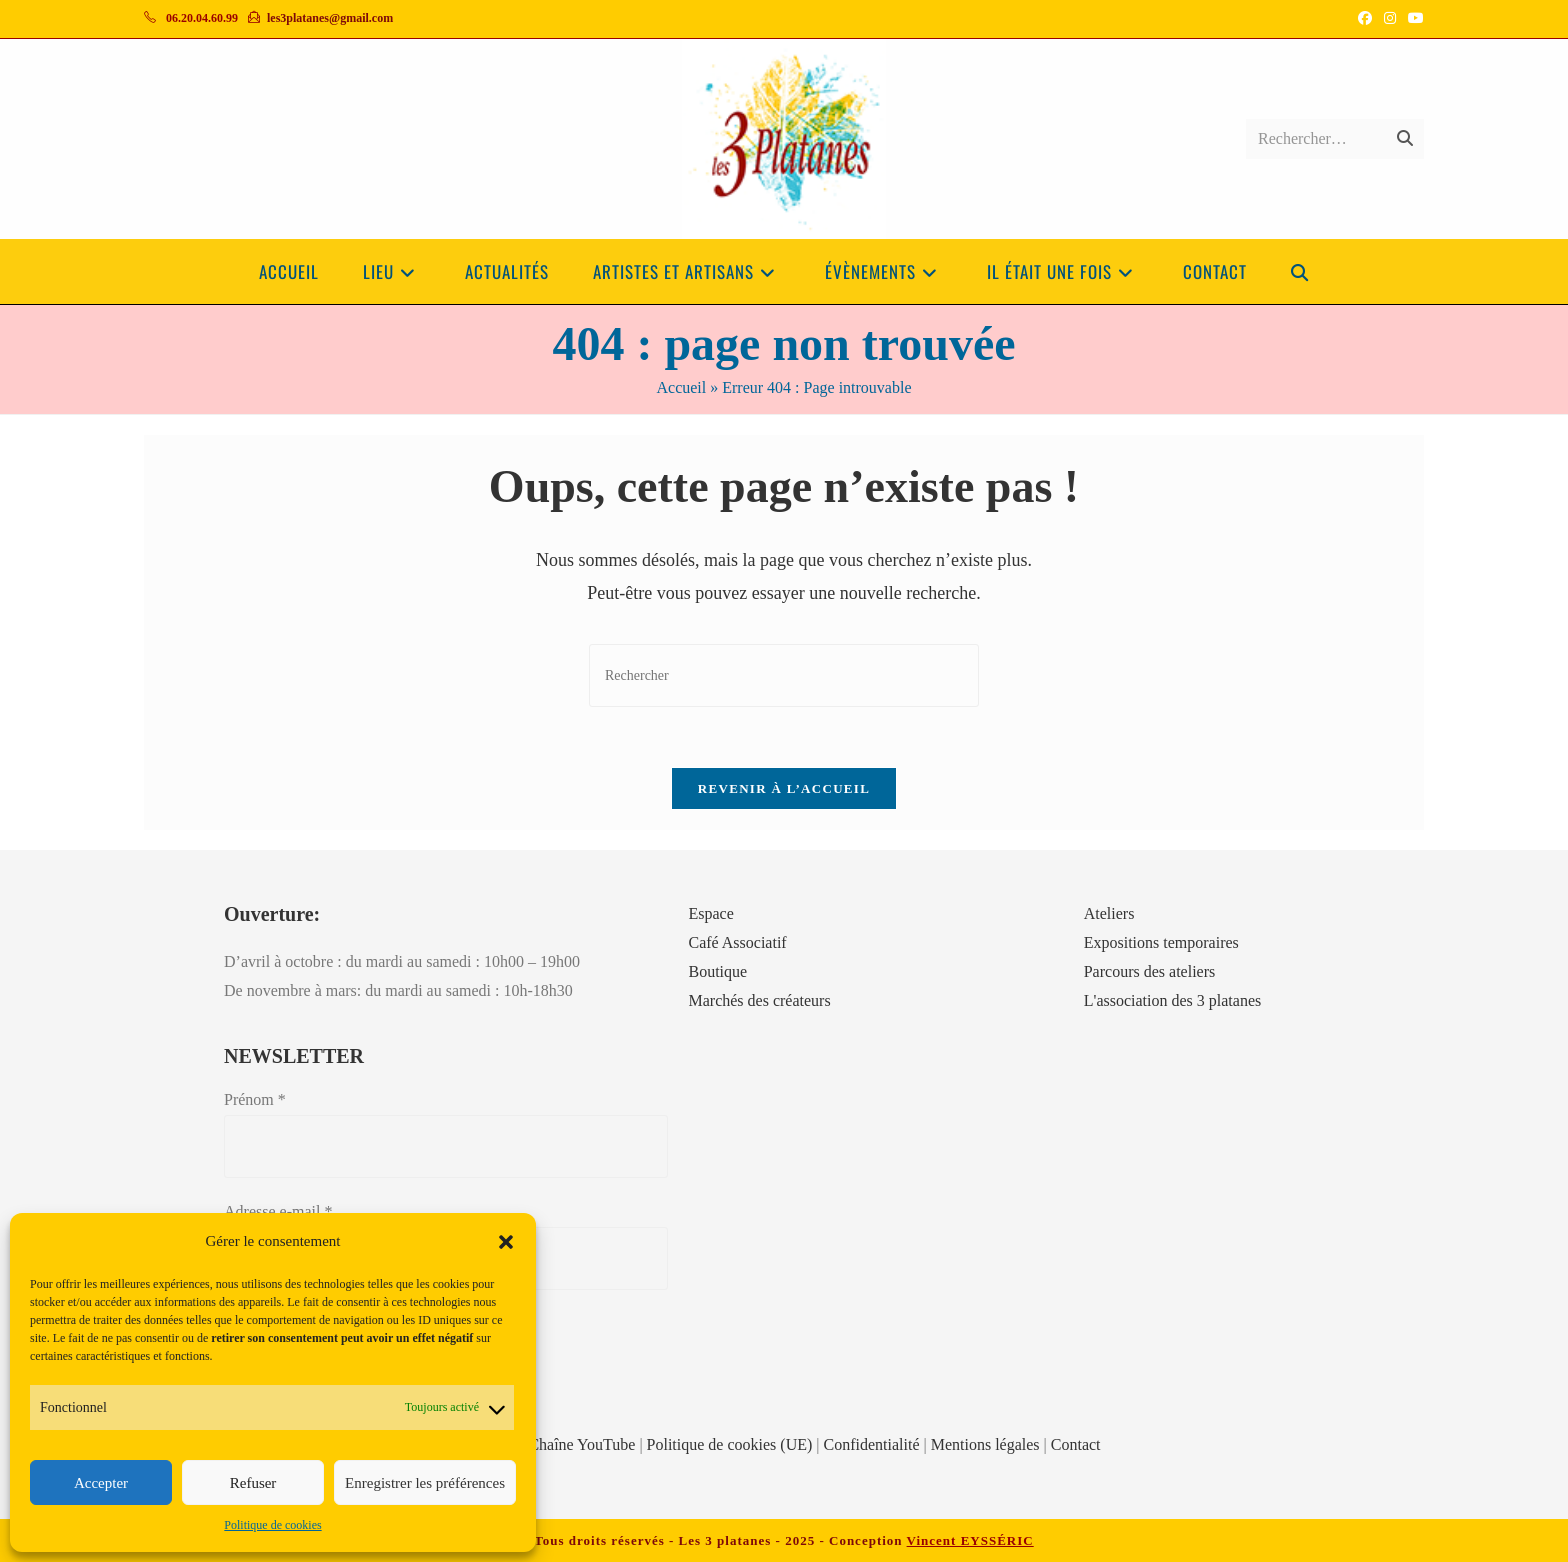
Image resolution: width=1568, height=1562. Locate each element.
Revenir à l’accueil (784, 788)
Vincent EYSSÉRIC (970, 1540)
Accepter (101, 1483)
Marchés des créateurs (759, 1000)
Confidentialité (872, 1444)
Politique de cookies (272, 1525)
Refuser (253, 1483)
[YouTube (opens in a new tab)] (1413, 19)
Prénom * (255, 1099)
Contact (1076, 1444)
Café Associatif (737, 942)
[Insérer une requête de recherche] (784, 675)
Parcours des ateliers (1150, 971)
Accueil (681, 387)
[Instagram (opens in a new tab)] (1390, 19)
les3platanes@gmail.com (330, 18)
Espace (710, 913)
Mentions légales (985, 1444)
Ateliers (1109, 913)
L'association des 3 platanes (1173, 1000)
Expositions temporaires (1161, 942)
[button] (506, 1242)
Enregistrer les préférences (425, 1483)
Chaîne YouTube (581, 1444)
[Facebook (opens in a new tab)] (1365, 19)
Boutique (717, 971)
